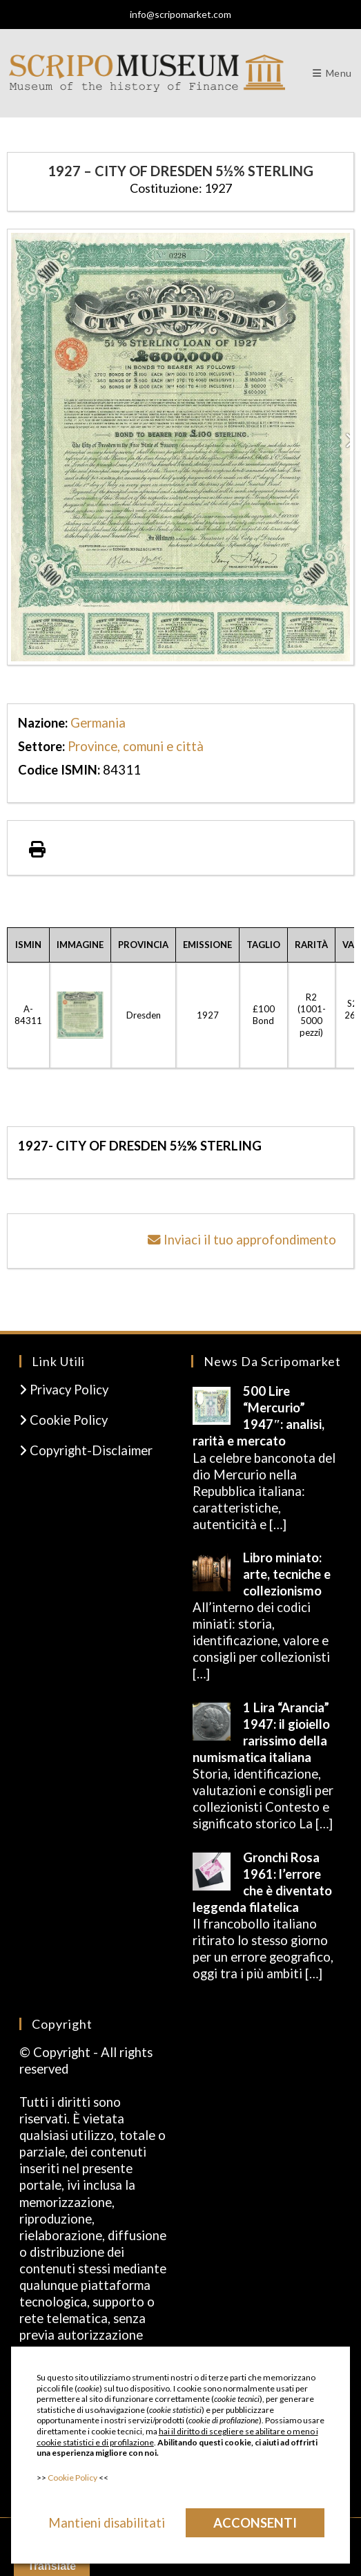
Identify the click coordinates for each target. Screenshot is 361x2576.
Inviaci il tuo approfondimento (242, 1239)
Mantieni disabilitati (106, 2522)
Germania (98, 722)
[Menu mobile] (332, 73)
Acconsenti (255, 2522)
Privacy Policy (63, 1389)
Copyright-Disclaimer (86, 1450)
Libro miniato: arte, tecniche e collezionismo (287, 1574)
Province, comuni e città (136, 746)
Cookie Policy (63, 1420)
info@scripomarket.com (180, 14)
